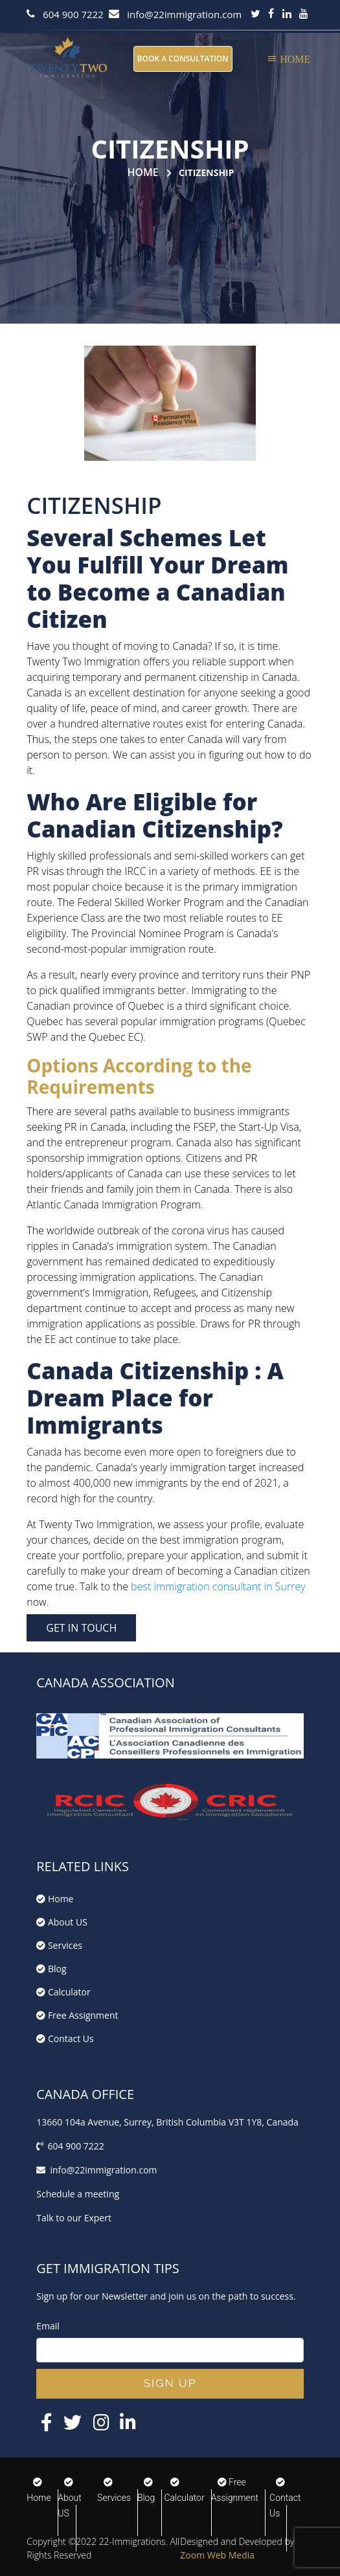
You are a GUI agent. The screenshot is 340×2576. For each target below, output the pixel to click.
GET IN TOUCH (81, 1628)
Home (142, 172)
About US (61, 1922)
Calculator (63, 1992)
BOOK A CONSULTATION (183, 58)
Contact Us (64, 2038)
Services (59, 1945)
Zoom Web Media (217, 2555)
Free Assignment (77, 2015)
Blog (51, 1968)
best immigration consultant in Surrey (218, 1586)
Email (48, 2326)
